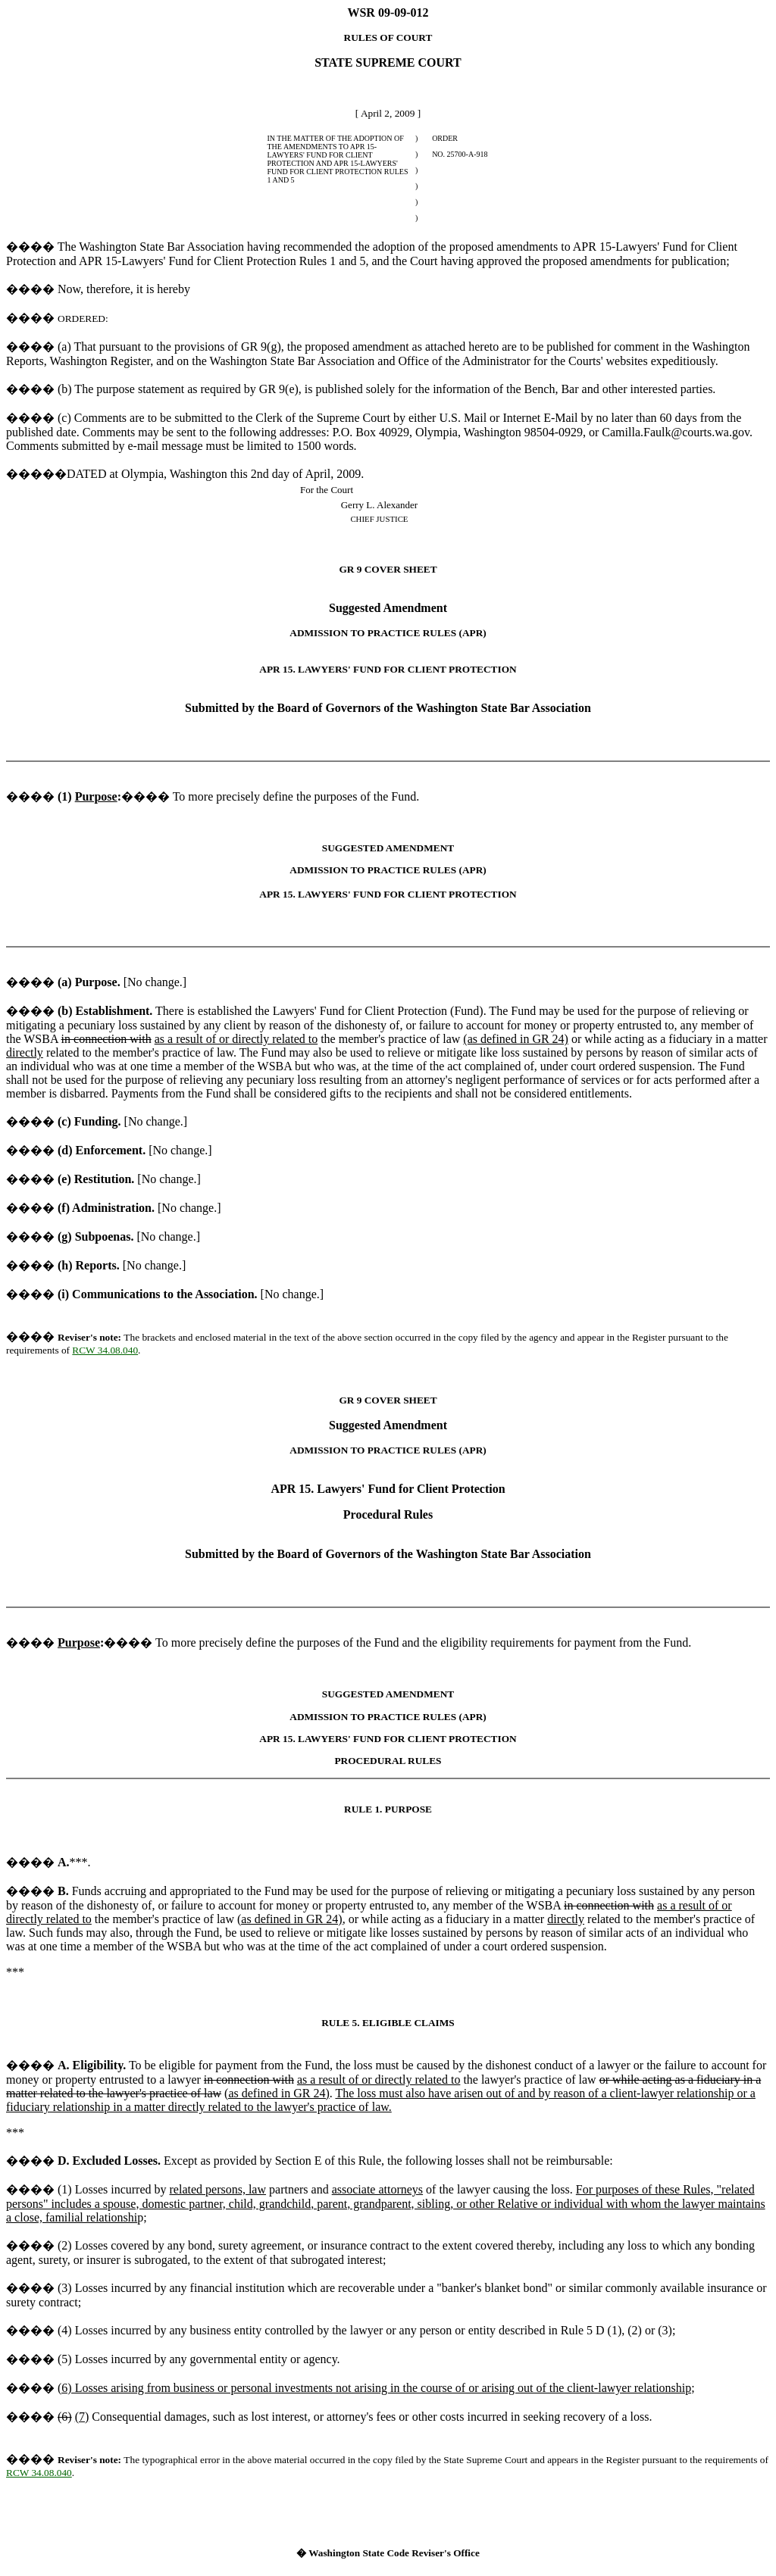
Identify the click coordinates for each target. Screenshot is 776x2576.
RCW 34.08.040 (105, 1350)
